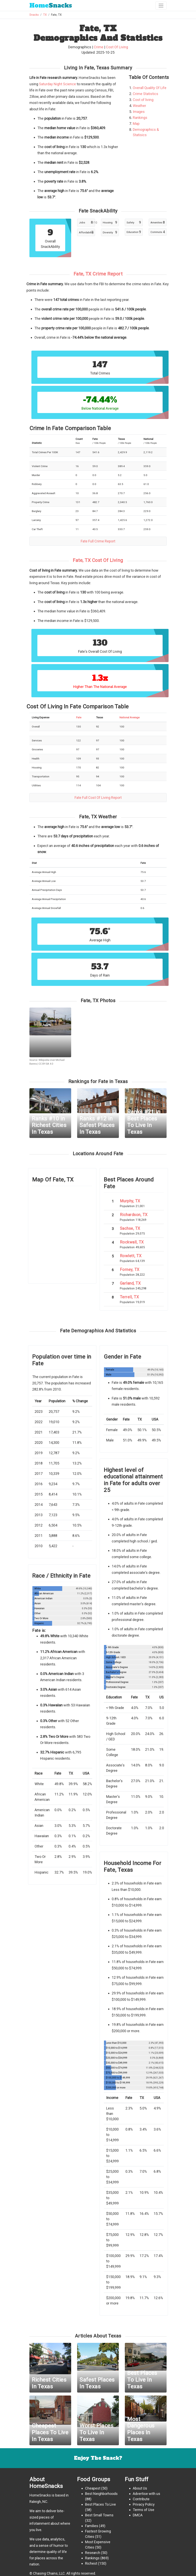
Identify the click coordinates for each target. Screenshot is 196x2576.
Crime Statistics (145, 94)
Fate (78, 717)
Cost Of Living (117, 47)
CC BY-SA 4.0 (46, 1063)
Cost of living (143, 100)
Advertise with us (146, 2494)
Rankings (140, 117)
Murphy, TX (130, 1201)
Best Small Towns (99, 2515)
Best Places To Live (100, 2504)
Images (139, 112)
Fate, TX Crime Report (98, 274)
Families (91, 2526)
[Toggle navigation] (161, 6)
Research (92, 2553)
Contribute (141, 2499)
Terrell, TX (129, 1297)
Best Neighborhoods (101, 2494)
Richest (91, 2563)
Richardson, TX (134, 1214)
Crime (98, 47)
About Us (140, 2488)
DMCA (138, 2515)
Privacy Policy (144, 2504)
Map (136, 123)
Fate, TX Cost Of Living (98, 560)
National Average (129, 717)
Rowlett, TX (131, 1255)
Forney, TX (130, 1269)
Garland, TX (130, 1283)
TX (45, 14)
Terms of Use (143, 2510)
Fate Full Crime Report (98, 541)
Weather (139, 106)
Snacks (50, 5)
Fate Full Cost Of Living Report (98, 797)
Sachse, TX (130, 1228)
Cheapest (92, 2488)
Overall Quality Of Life (149, 88)
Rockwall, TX (132, 1242)
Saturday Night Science (57, 84)
